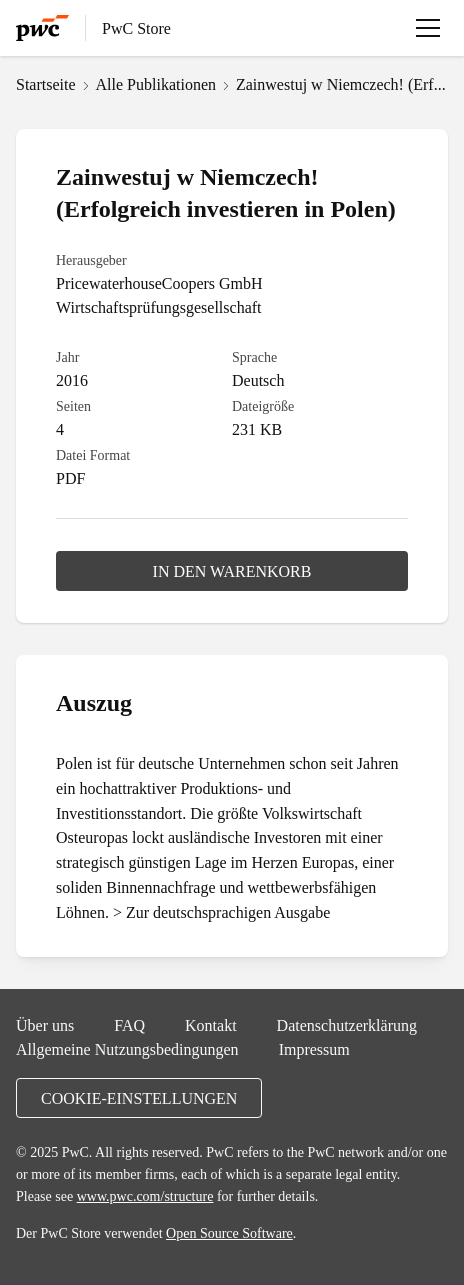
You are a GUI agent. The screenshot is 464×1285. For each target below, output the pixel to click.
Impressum (314, 1049)
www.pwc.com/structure (145, 1196)
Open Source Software (229, 1233)
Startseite (46, 84)
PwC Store (136, 28)
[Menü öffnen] (428, 28)
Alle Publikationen (156, 84)
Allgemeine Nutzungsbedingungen (127, 1049)
